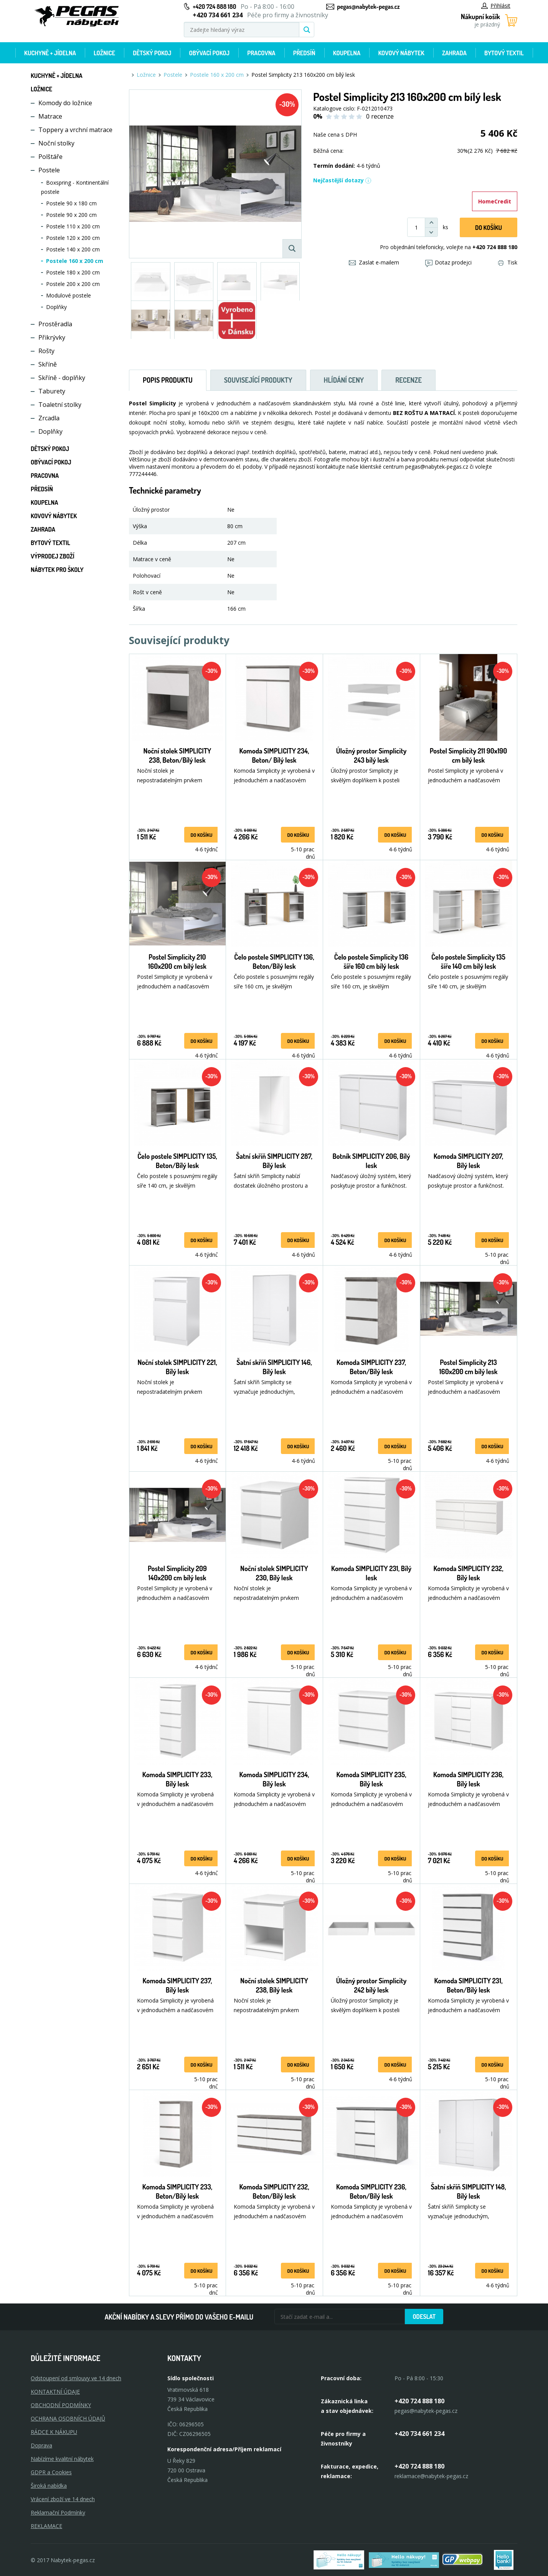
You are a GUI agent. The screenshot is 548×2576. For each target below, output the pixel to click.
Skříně (47, 364)
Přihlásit (495, 5)
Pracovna (261, 53)
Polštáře (50, 156)
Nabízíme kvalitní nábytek (62, 2458)
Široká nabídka (49, 2485)
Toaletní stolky (59, 404)
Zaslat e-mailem (374, 262)
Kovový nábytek (401, 53)
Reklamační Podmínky (58, 2512)
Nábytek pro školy (57, 569)
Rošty (46, 351)
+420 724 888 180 (214, 6)
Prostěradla (55, 324)
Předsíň (304, 53)
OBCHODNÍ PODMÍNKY (61, 2405)
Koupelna (346, 53)
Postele (49, 170)
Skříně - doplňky (61, 377)
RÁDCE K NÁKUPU (54, 2432)
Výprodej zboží (52, 556)
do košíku (201, 835)
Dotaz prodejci (448, 262)
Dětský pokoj (152, 53)
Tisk (507, 262)
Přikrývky (51, 337)
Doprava (41, 2445)
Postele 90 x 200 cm (71, 214)
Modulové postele (68, 295)
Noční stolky (56, 143)
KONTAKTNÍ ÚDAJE (55, 2391)
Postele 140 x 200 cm (73, 249)
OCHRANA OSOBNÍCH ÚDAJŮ (68, 2418)
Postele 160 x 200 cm (74, 260)
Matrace (50, 116)
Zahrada (454, 53)
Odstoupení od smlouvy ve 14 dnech (76, 2378)
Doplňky (56, 307)
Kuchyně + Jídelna (50, 53)
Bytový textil (504, 53)
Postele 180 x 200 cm (73, 272)
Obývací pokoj (209, 53)
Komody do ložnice (65, 103)
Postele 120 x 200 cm (73, 237)
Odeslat (424, 2316)
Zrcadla (48, 418)
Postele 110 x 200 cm (73, 226)
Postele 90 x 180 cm (71, 203)
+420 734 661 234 (419, 2433)
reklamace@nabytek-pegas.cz (431, 2476)
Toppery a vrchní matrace (75, 130)
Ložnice (104, 53)
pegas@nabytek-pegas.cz (368, 6)
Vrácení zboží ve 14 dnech (63, 2499)
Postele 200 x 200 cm (73, 284)
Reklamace (46, 2526)
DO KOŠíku (488, 227)
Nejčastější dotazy (342, 180)
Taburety (51, 391)
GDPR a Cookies (51, 2472)
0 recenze (380, 116)
